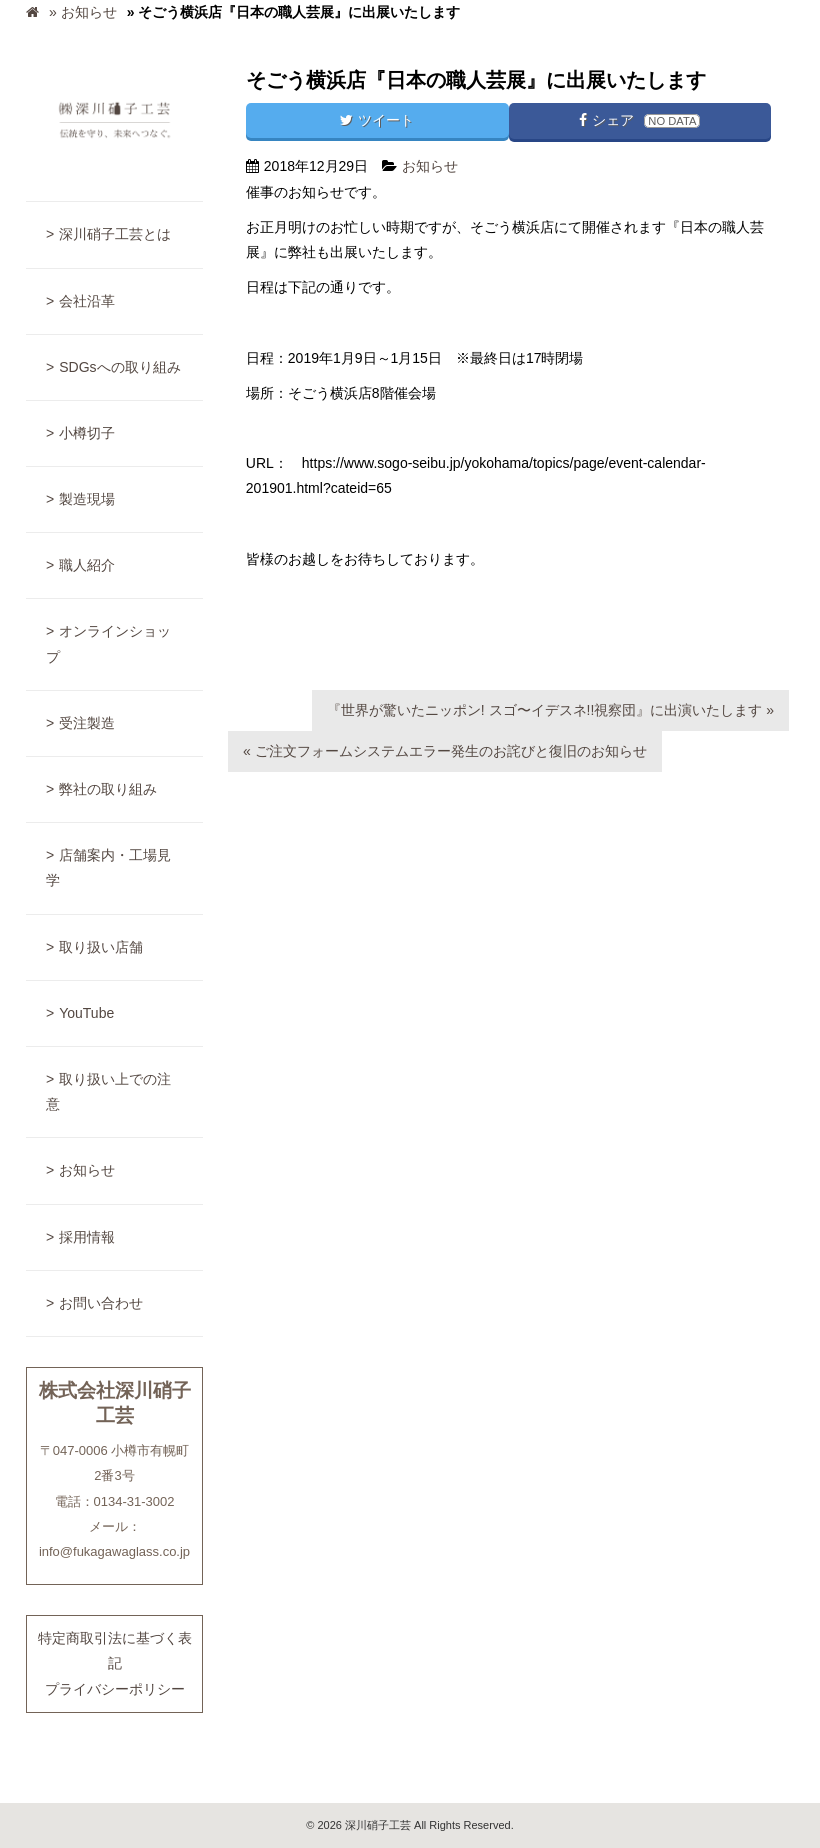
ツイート (377, 120)
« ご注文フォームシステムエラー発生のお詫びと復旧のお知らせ (445, 751)
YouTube (86, 1013)
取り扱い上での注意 (108, 1091)
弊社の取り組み (108, 789)
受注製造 (87, 723)
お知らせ (87, 1170)
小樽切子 (87, 433)
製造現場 (87, 499)
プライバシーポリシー (115, 1689)
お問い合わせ (101, 1303)
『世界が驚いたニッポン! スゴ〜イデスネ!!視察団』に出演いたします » (550, 710)
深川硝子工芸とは (115, 234)
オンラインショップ (108, 643)
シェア (639, 120)
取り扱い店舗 (101, 947)
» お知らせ (83, 12)
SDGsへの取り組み (119, 367)
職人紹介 (87, 565)
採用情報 (87, 1237)
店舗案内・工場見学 (108, 867)
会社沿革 (87, 301)
